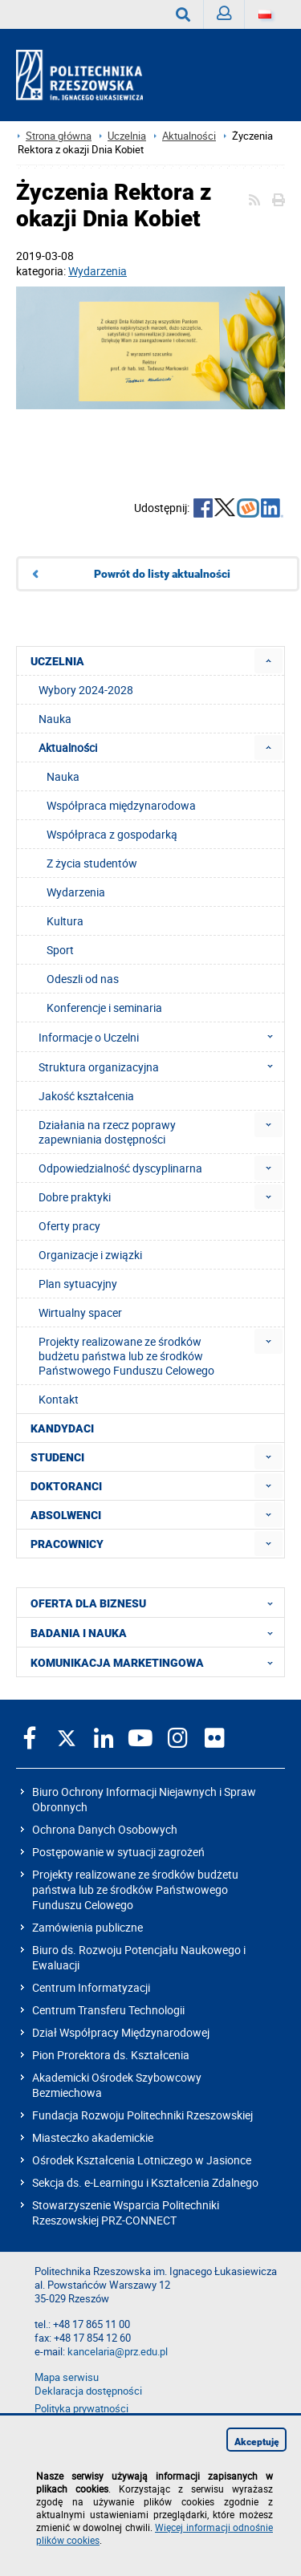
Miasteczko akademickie (92, 2137)
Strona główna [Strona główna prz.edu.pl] (59, 136)
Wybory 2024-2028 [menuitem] (86, 689)
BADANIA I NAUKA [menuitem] (157, 1632)
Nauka (63, 776)
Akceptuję (256, 2442)
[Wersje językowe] (265, 14)
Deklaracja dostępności (88, 2391)
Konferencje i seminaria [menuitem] (104, 1007)
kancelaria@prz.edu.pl (117, 2352)
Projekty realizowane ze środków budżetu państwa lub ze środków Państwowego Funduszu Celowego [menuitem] (126, 1356)
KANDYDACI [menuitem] (62, 1428)
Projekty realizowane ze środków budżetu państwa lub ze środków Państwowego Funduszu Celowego (135, 1889)
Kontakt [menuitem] (59, 1399)
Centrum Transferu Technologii (108, 2009)
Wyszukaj (190, 14)
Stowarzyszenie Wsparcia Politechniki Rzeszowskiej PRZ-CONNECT (125, 2212)
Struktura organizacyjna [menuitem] (161, 1066)
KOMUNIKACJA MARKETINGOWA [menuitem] (157, 1662)
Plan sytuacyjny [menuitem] (78, 1283)
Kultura (65, 920)
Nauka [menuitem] (55, 718)
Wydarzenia (97, 270)
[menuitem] (268, 660)
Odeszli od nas (83, 978)
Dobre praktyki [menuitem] (75, 1197)
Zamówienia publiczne (87, 1927)
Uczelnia (127, 136)
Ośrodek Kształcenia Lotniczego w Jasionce (141, 2160)
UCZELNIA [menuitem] (57, 661)
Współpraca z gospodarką (112, 834)
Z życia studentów (92, 863)
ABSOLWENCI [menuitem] (66, 1515)
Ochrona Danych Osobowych (104, 1829)
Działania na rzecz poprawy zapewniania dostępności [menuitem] (107, 1132)
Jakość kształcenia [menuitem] (86, 1095)
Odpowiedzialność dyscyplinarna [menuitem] (120, 1168)
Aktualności (189, 136)
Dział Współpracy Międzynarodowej (120, 2032)
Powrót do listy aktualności (162, 573)
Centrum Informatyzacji (91, 1987)
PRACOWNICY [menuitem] (67, 1544)
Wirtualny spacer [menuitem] (80, 1312)
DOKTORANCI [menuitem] (66, 1486)
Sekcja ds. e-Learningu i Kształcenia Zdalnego (145, 2182)
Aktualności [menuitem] (68, 747)
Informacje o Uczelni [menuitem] (161, 1037)
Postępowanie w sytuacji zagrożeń (118, 1851)
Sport (60, 949)
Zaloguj (231, 17)
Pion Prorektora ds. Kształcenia (110, 2054)
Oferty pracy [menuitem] (69, 1225)
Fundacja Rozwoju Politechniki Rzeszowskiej (142, 2115)
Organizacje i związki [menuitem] (90, 1254)
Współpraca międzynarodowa (121, 805)
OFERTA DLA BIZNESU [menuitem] (157, 1602)
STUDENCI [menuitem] (57, 1457)
